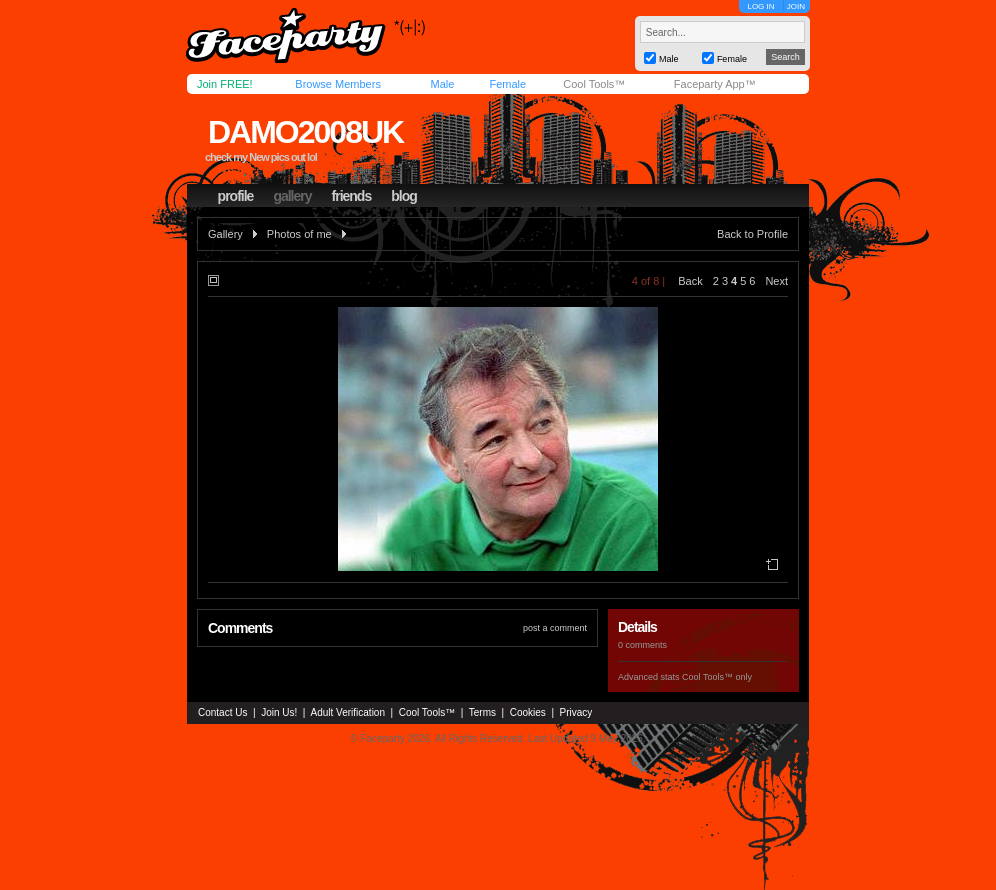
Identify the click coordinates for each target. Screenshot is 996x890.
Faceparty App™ (715, 84)
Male (442, 84)
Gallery (225, 234)
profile (236, 196)
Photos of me (299, 234)
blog (404, 196)
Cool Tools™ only (717, 677)
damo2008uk (305, 132)
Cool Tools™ (594, 84)
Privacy (576, 712)
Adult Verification (347, 712)
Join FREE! (225, 84)
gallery (292, 196)
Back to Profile (752, 234)
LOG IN (760, 6)
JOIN (796, 6)
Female (507, 84)
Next (776, 281)
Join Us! (279, 712)
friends (352, 196)
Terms (482, 712)
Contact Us (222, 712)
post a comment (555, 628)
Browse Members (338, 84)
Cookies (528, 712)
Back (690, 281)
